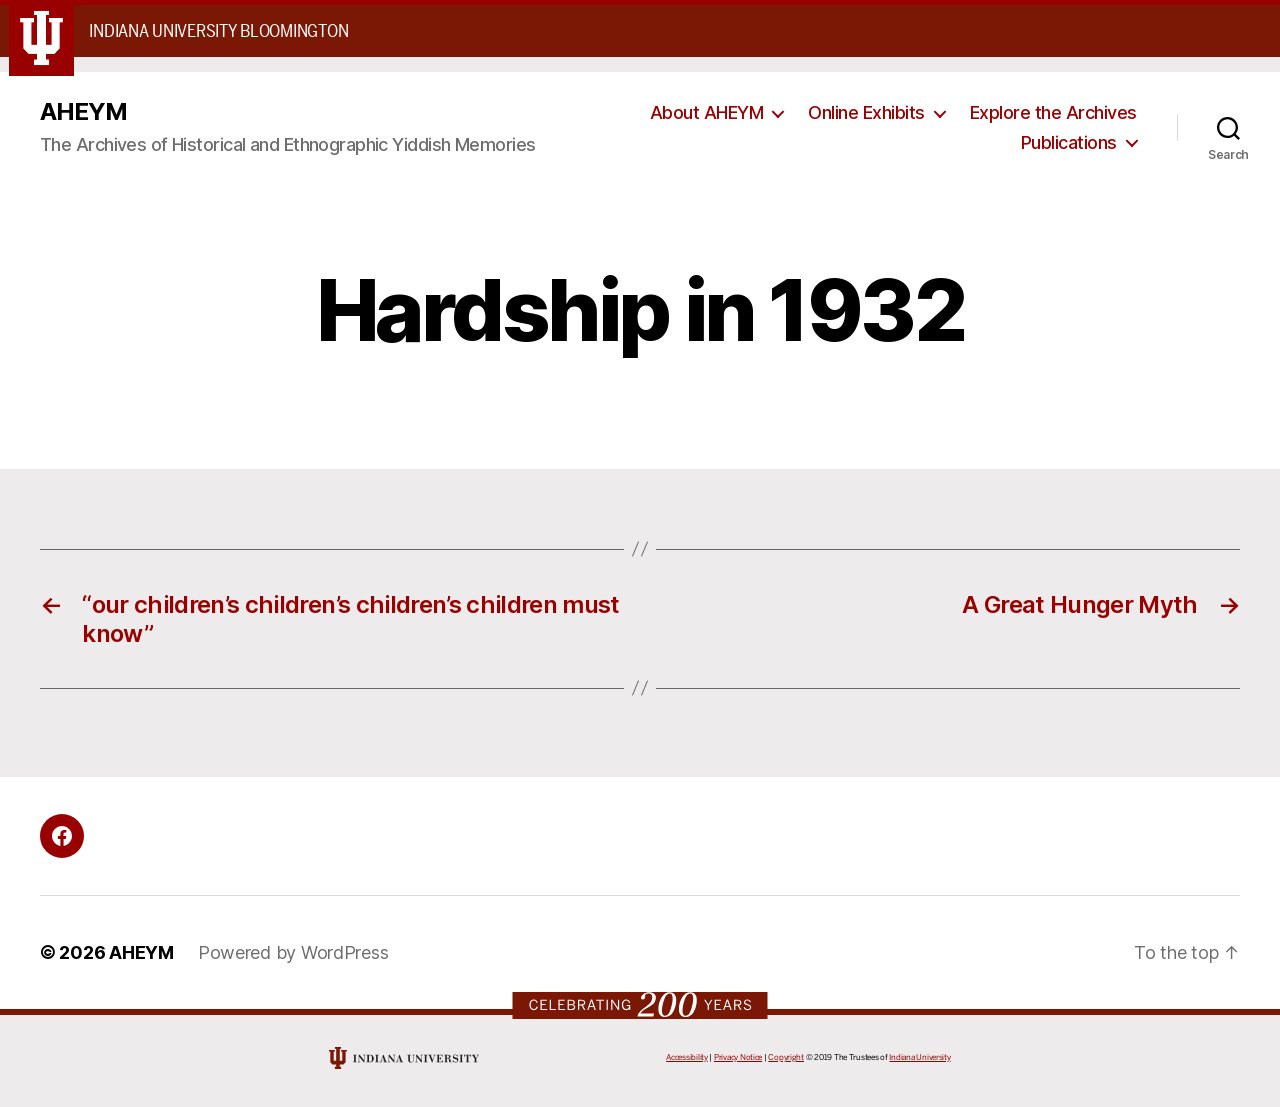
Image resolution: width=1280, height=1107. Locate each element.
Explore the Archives (1053, 112)
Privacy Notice (738, 1057)
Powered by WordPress (293, 952)
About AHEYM (707, 112)
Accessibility (687, 1057)
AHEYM (83, 112)
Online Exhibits (866, 112)
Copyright (786, 1057)
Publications (1069, 142)
